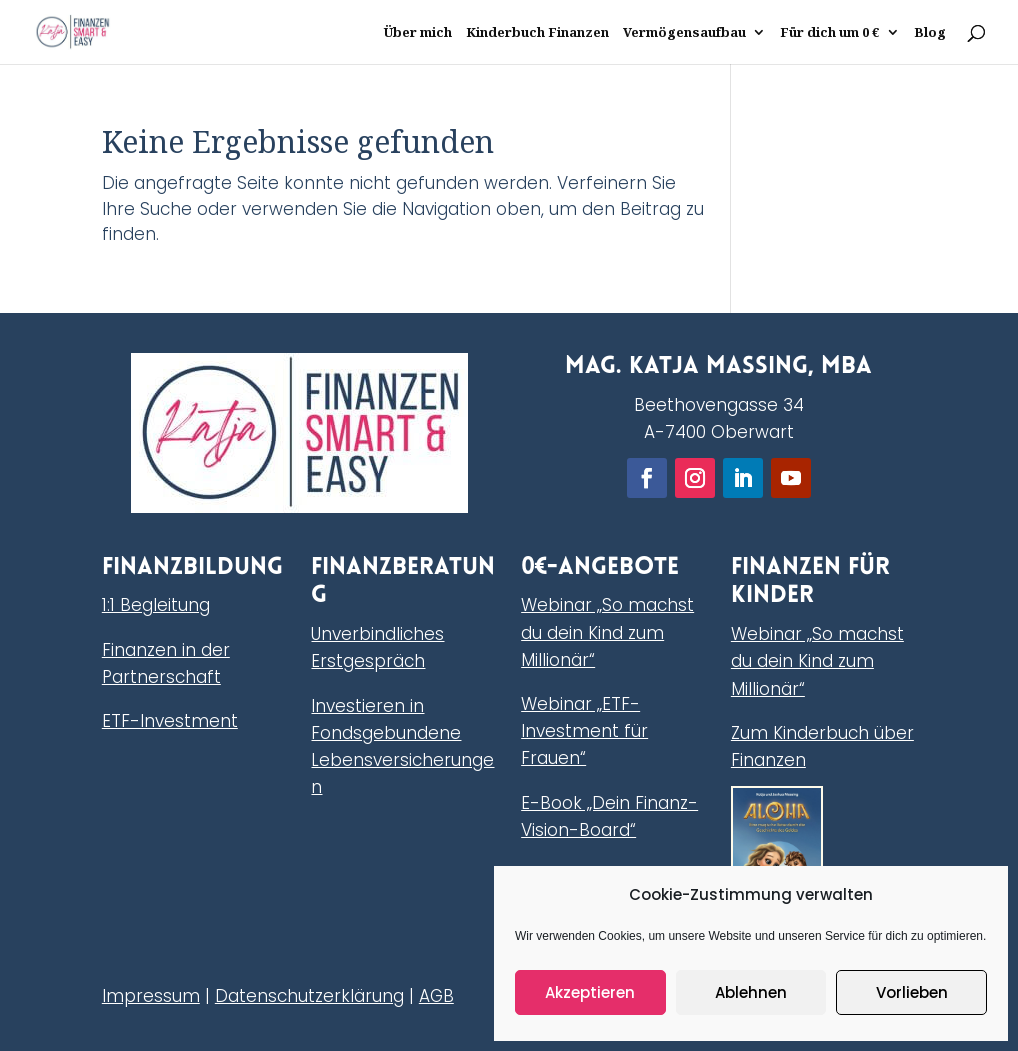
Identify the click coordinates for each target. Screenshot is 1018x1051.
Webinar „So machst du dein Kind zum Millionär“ (607, 632)
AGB (436, 996)
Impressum (151, 996)
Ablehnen (751, 992)
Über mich (418, 33)
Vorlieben (912, 992)
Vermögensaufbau (684, 33)
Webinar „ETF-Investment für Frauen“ (584, 731)
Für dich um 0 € (830, 33)
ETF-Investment (170, 721)
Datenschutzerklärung (309, 996)
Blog (930, 33)
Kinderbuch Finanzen (537, 33)
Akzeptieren (590, 992)
